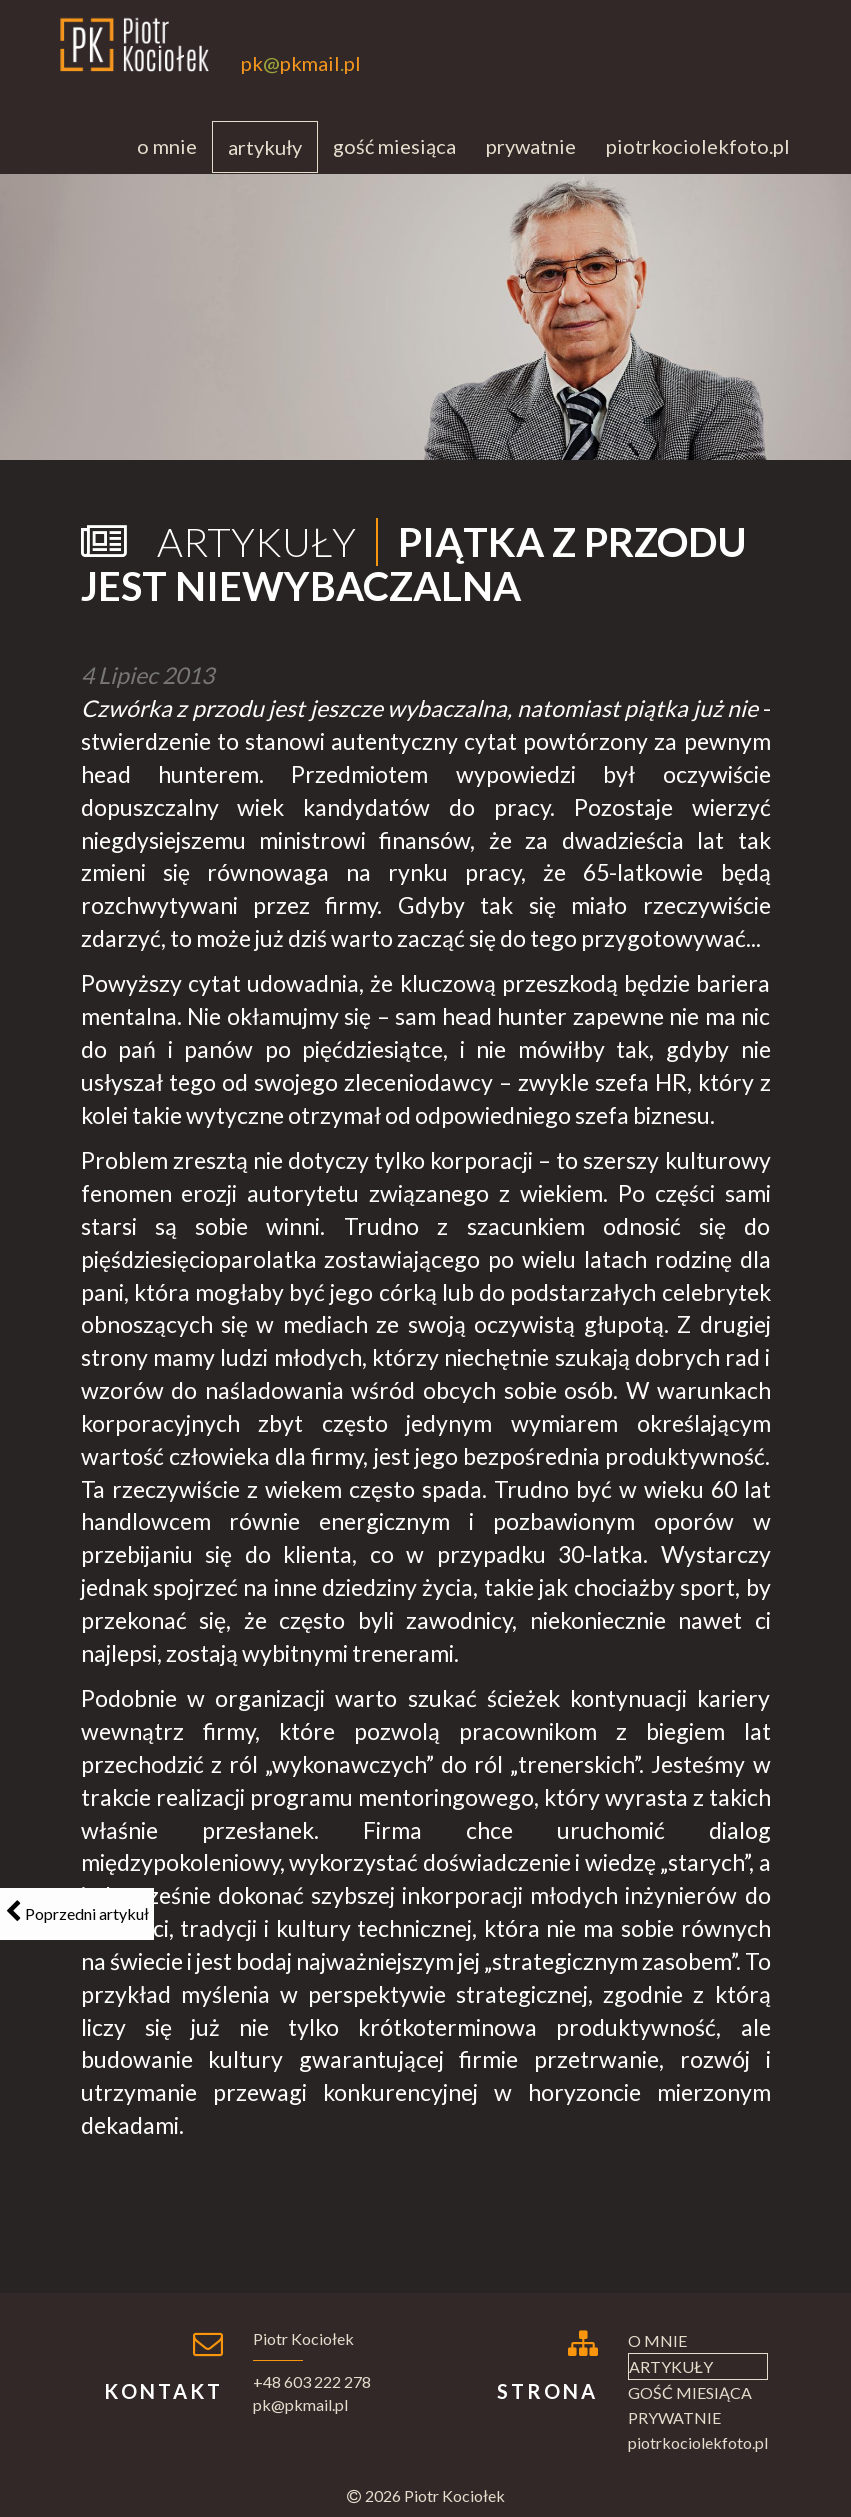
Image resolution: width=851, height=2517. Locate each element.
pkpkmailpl (301, 63)
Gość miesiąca (394, 146)
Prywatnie (531, 146)
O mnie (167, 146)
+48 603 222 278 (312, 2381)
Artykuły (265, 147)
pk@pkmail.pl (300, 2404)
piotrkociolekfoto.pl (698, 146)
